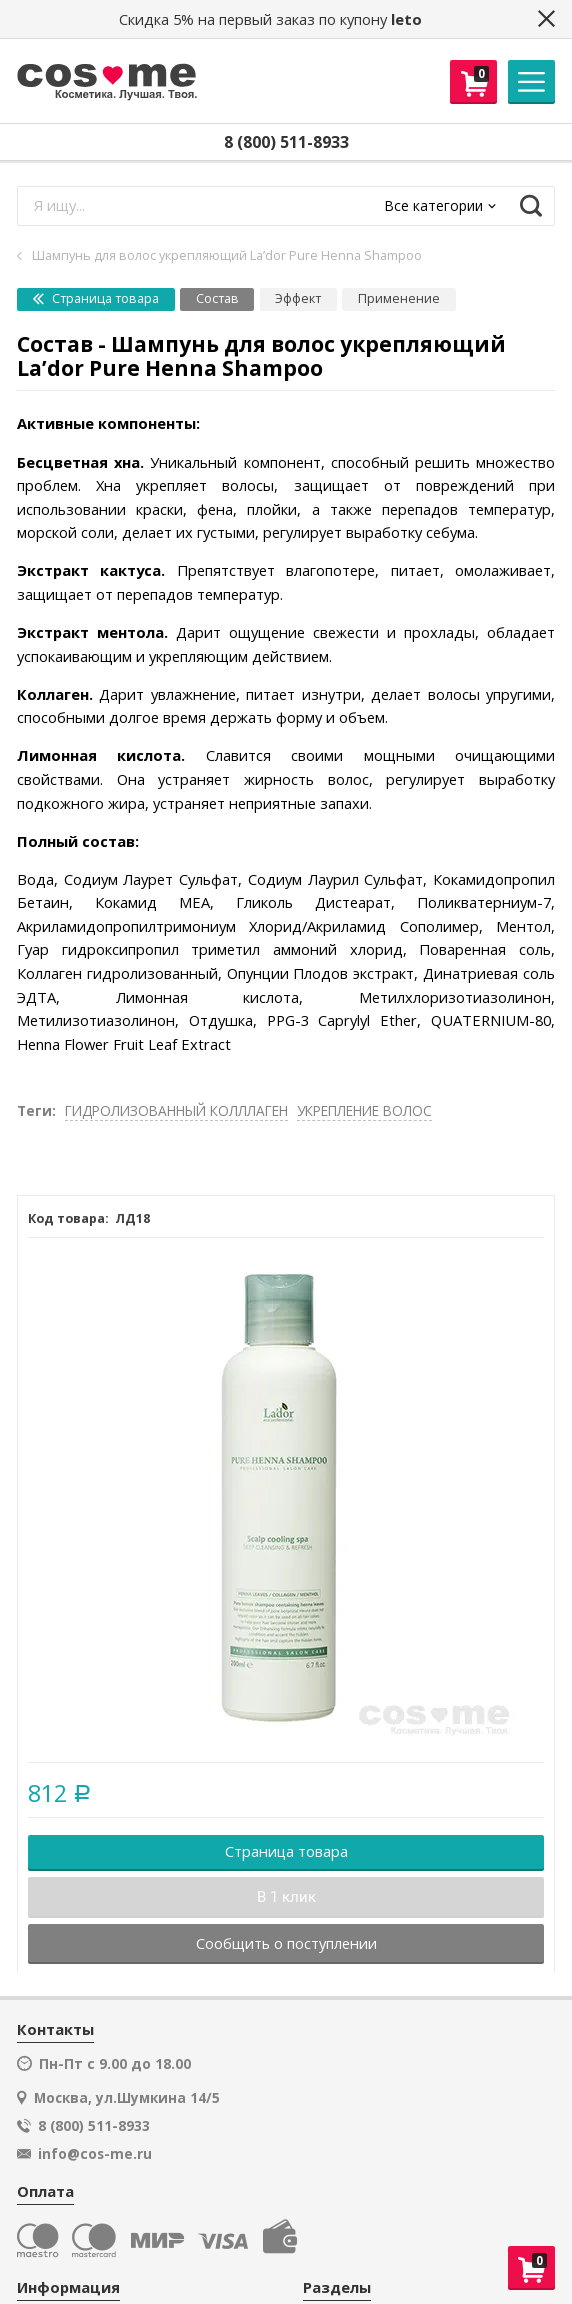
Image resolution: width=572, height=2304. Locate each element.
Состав (217, 298)
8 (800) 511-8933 (286, 142)
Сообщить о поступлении (286, 1943)
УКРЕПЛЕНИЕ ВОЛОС (364, 1110)
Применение (399, 298)
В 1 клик (286, 1897)
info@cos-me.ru (95, 2154)
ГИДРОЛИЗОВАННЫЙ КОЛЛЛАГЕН (176, 1110)
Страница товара (96, 298)
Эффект (298, 298)
